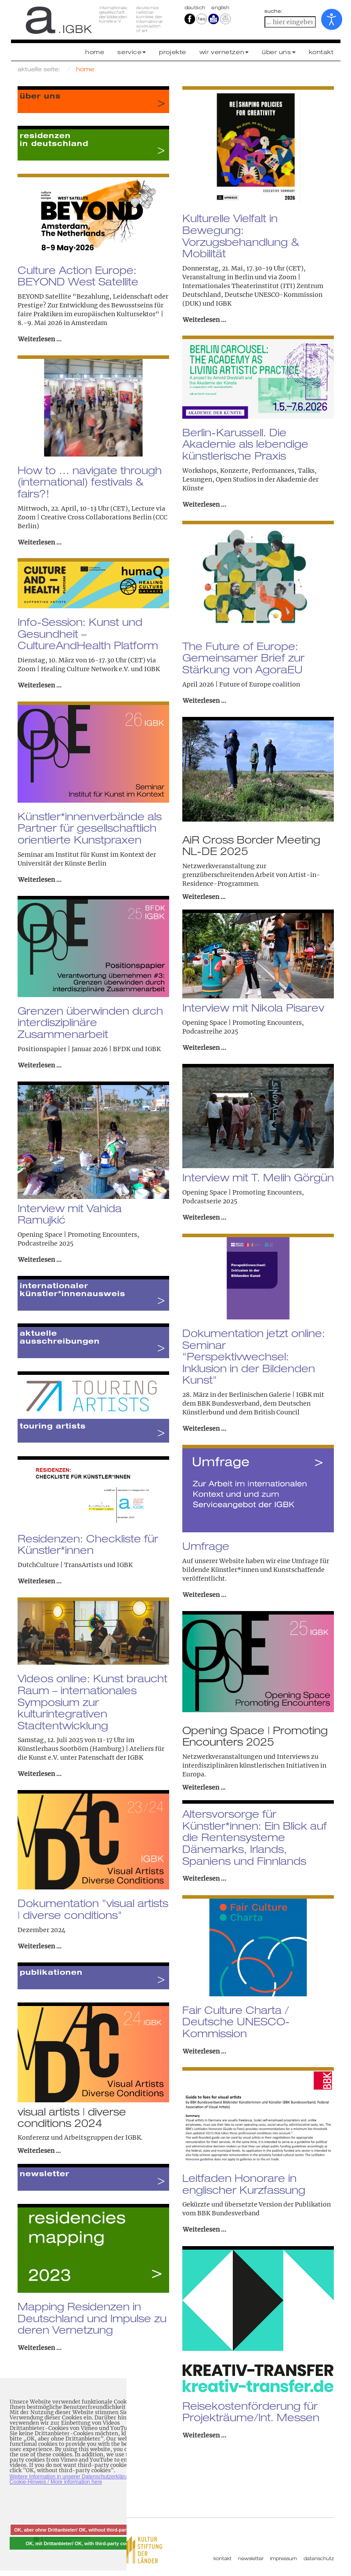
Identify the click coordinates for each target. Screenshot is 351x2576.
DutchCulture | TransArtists (60, 1565)
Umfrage (205, 1546)
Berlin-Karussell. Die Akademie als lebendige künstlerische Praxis (245, 444)
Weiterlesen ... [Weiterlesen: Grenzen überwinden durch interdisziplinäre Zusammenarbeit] (40, 1065)
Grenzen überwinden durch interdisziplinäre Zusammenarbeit (90, 1022)
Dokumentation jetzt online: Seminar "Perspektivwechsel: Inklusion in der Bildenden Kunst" (253, 1356)
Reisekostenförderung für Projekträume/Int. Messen (250, 2412)
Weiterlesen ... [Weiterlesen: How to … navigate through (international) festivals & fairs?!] (40, 542)
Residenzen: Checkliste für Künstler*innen (88, 1544)
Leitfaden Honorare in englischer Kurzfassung (243, 2184)
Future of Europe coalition (259, 684)
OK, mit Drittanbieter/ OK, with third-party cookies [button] (81, 2543)
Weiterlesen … (203, 897)
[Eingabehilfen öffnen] (331, 19)
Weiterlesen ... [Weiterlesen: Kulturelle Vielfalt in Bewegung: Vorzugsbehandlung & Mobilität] (204, 320)
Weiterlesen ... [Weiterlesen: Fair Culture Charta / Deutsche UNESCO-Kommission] (204, 2051)
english (220, 7)
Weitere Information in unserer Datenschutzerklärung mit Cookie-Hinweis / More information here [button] (76, 2479)
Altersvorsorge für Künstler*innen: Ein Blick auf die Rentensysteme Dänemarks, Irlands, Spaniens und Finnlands (254, 1837)
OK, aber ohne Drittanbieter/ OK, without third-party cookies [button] (81, 2529)
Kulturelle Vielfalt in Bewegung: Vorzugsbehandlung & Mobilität (240, 235)
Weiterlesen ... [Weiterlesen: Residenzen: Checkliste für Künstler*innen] (40, 1581)
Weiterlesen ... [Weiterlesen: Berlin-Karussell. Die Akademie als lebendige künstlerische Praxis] (204, 504)
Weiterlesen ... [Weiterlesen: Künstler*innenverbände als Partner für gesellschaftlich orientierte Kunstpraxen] (40, 880)
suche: (273, 11)
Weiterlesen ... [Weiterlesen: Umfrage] (204, 1595)
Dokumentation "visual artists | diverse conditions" (93, 1909)
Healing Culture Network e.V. (85, 669)
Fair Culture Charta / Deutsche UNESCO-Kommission (236, 2021)
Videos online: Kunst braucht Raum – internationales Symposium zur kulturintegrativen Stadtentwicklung (92, 1702)
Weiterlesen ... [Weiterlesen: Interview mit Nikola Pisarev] (204, 1048)
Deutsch (196, 7)
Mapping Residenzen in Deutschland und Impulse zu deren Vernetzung (92, 2318)
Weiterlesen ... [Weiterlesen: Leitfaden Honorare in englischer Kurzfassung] (204, 2229)
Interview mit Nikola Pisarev (253, 1007)
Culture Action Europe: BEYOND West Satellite (78, 276)
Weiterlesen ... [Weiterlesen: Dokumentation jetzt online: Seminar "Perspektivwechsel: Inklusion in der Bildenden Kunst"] (204, 1428)
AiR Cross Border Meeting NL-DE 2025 (251, 845)
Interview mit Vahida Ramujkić (70, 1214)
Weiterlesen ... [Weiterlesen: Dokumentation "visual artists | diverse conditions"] (40, 1946)
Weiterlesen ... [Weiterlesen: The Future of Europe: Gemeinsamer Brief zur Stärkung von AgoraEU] (204, 701)
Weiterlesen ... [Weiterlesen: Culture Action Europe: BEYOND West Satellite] (40, 339)
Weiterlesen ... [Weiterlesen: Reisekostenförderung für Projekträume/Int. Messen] (204, 2435)
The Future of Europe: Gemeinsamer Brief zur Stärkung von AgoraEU (243, 658)
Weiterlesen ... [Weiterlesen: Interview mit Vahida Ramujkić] (40, 1260)
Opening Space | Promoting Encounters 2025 (255, 1736)
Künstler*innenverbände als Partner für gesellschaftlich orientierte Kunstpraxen (90, 828)
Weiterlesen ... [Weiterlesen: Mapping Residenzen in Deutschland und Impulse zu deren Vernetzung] (40, 2348)
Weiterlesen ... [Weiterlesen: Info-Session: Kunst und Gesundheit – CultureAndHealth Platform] (40, 685)
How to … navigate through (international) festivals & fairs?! (90, 482)
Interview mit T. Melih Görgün (258, 1177)
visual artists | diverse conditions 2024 (72, 2117)
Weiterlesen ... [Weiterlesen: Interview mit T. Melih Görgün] (204, 1217)
